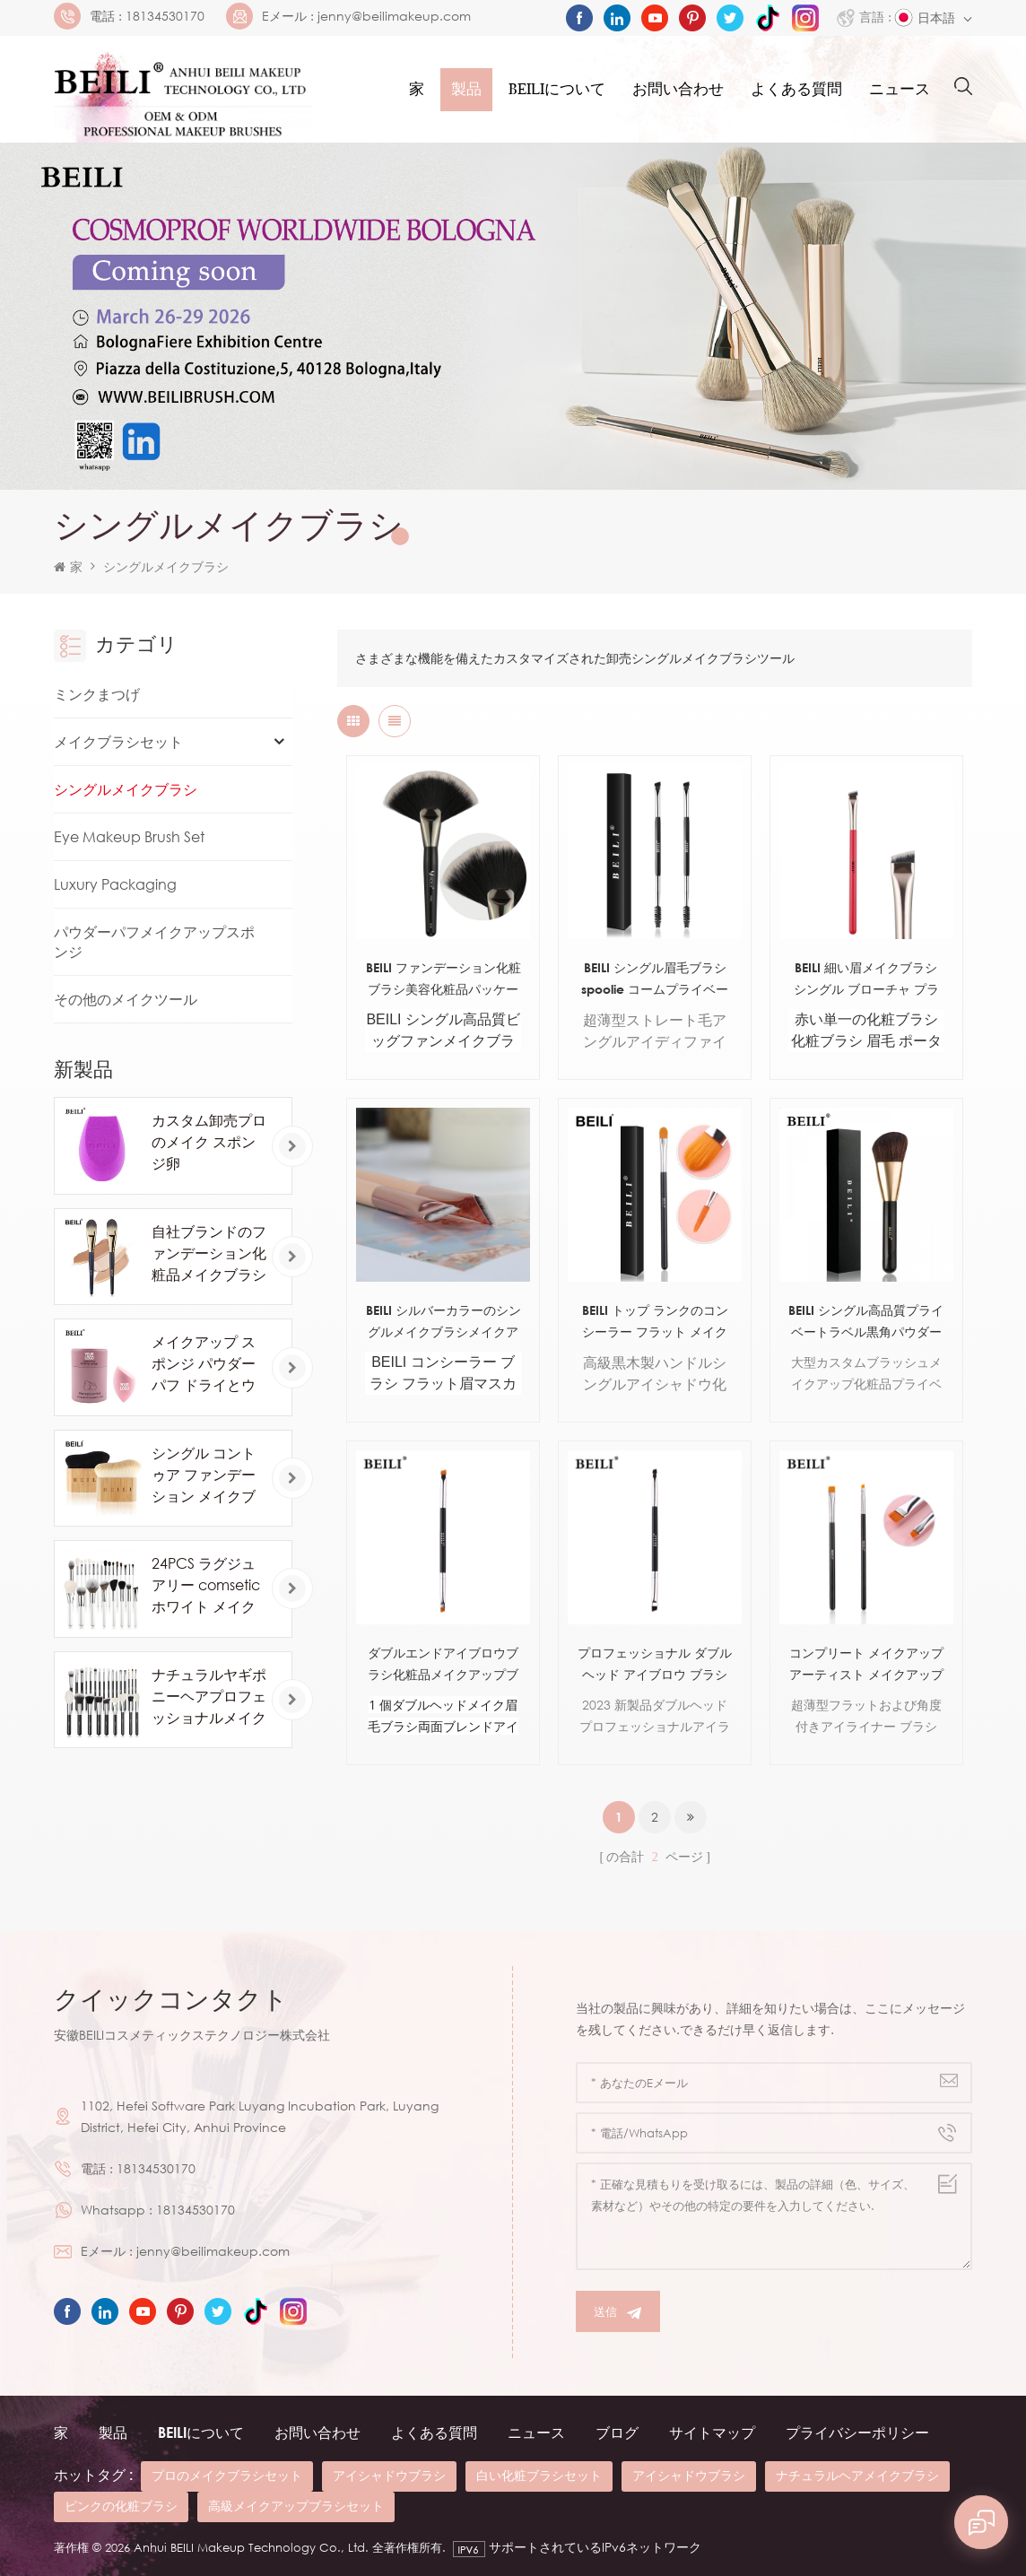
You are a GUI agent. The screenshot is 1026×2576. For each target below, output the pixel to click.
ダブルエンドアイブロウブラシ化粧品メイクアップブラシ (443, 1665)
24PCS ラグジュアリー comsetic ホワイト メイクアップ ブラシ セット (206, 1585)
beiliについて (201, 2432)
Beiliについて (557, 89)
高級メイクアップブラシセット (296, 2505)
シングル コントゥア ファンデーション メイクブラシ (204, 1475)
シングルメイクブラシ (166, 566)
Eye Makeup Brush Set (129, 837)
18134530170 (165, 16)
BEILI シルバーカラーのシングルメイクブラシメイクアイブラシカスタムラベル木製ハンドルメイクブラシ (443, 1322)
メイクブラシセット (118, 742)
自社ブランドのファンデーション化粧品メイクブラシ (209, 1253)
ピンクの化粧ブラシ (121, 2505)
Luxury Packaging (115, 884)
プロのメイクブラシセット (227, 2475)
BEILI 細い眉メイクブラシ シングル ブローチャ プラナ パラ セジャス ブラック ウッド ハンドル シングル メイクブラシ (866, 980)
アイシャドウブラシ (389, 2475)
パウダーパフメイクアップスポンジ (154, 942)
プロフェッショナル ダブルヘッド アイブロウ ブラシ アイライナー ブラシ (655, 1665)
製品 (466, 89)
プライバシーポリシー (857, 2432)
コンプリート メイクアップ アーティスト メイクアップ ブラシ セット (866, 1665)
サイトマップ (712, 2432)
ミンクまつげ (97, 694)
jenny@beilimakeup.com (394, 16)
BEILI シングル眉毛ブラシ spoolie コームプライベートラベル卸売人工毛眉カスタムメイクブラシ (654, 980)
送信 (618, 2311)
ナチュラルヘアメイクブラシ (857, 2475)
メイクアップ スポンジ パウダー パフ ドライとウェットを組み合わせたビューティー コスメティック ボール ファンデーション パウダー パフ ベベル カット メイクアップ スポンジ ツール (209, 1364)
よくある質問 (796, 89)
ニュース (899, 89)
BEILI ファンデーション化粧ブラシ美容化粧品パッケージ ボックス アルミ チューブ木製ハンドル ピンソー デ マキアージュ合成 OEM (443, 980)
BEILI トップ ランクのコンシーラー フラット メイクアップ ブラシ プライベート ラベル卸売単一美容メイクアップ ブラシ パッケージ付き (655, 1322)
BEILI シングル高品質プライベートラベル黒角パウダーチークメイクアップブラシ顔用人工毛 (865, 1322)
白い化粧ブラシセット (539, 2475)
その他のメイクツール (125, 999)
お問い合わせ (678, 89)
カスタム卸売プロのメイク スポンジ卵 (209, 1141)
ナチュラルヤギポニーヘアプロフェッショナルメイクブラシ (209, 1697)
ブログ (617, 2432)
